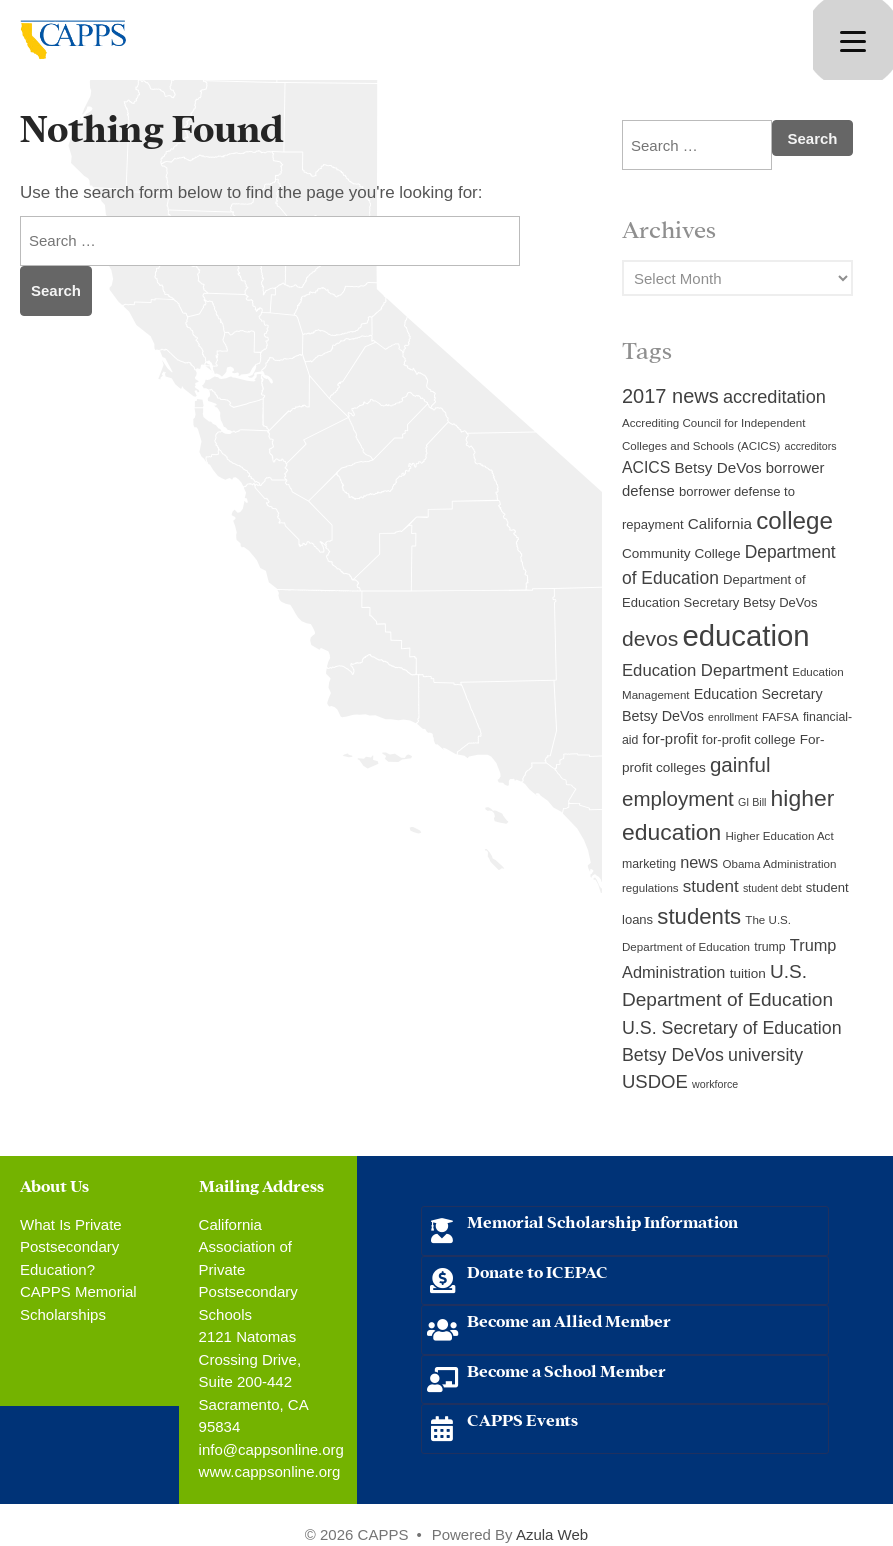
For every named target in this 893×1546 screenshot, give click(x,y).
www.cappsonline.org (270, 1471)
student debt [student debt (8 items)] (772, 888)
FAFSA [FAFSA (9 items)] (780, 717)
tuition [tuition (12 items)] (748, 973)
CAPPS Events (522, 1418)
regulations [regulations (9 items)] (650, 888)
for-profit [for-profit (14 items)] (670, 739)
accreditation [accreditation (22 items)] (774, 397)
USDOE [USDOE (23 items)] (655, 1081)
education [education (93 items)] (745, 635)
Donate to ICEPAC (537, 1270)
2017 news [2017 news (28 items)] (670, 396)
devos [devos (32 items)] (650, 638)
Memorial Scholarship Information (602, 1220)
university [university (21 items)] (765, 1055)
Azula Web (552, 1534)
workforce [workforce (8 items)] (715, 1084)
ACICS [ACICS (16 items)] (646, 467)
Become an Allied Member (569, 1319)
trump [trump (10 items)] (769, 947)
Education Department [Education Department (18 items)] (705, 670)
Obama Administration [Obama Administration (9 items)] (779, 864)
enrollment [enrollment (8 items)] (733, 717)
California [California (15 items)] (720, 523)
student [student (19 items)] (711, 886)
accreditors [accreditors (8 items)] (810, 446)
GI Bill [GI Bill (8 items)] (752, 802)
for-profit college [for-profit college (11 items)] (748, 739)
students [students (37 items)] (699, 916)
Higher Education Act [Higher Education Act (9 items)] (780, 836)
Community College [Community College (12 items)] (681, 553)
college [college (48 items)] (794, 520)
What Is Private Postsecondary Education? (71, 1247)
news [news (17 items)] (699, 862)
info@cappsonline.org (271, 1449)
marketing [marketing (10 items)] (649, 864)
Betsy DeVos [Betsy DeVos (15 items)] (717, 467)
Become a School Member (566, 1369)
